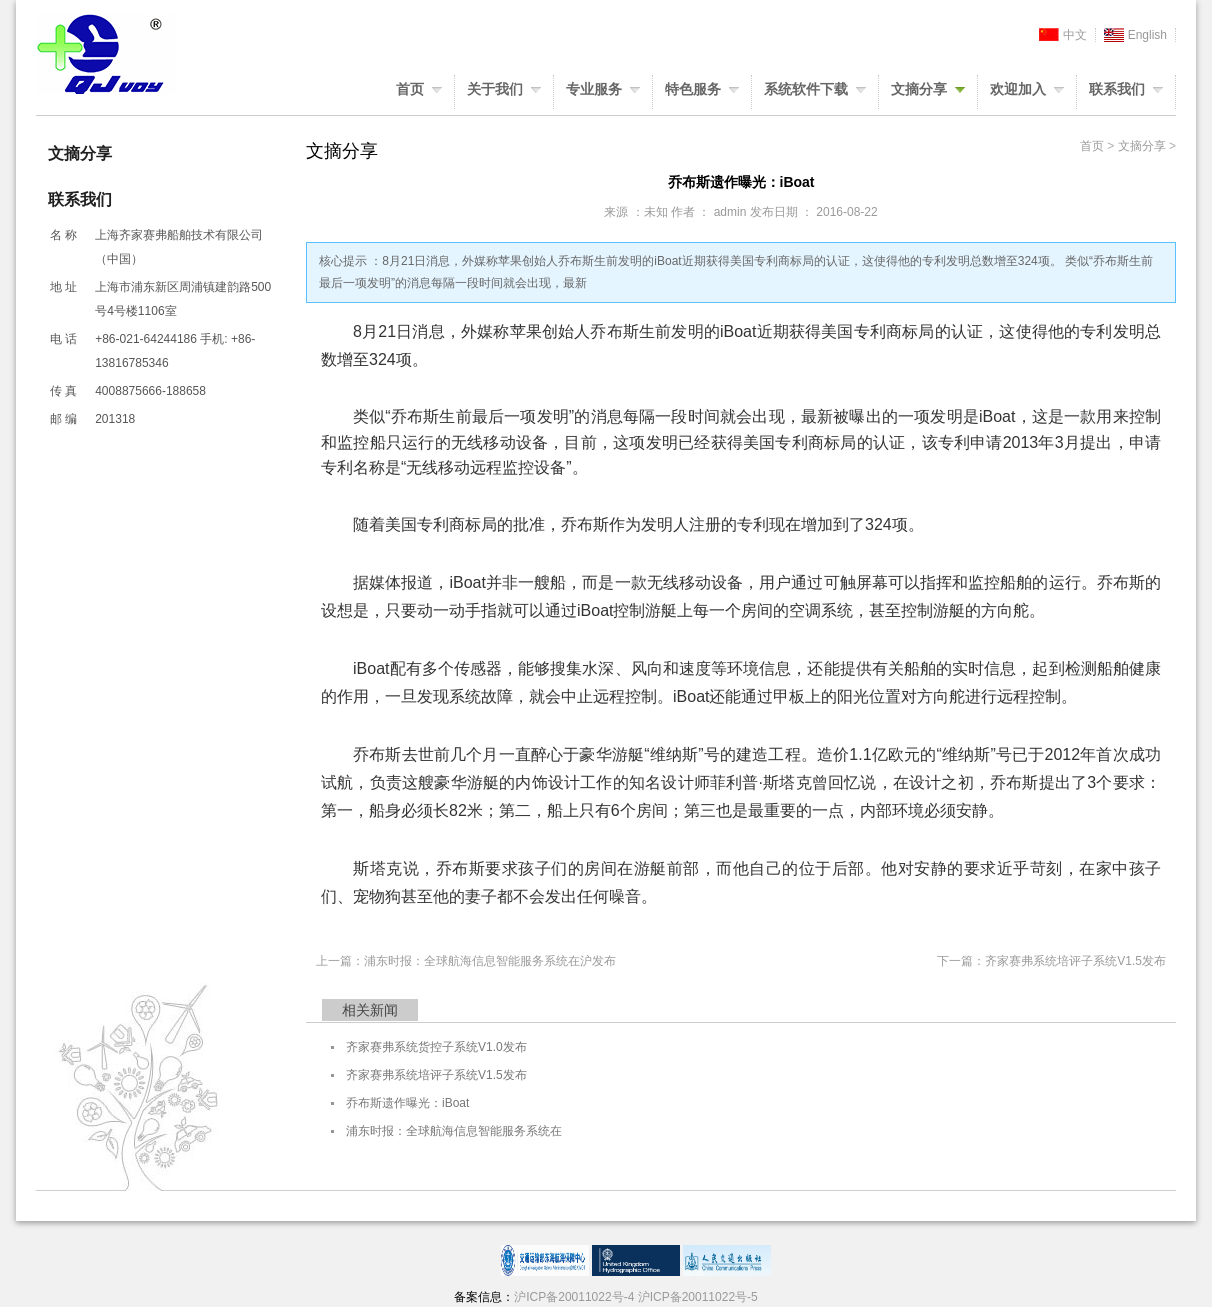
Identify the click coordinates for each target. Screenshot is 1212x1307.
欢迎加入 (1018, 89)
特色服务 (693, 89)
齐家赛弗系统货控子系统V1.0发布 (436, 1047)
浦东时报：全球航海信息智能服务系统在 (454, 1131)
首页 (410, 89)
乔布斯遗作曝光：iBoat (407, 1103)
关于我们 (495, 89)
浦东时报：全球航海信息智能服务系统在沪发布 (490, 961)
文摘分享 (919, 89)
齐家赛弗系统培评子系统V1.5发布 (1075, 961)
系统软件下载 (806, 89)
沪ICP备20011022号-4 (574, 1297)
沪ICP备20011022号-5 (698, 1297)
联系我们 (1117, 89)
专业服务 (594, 89)
